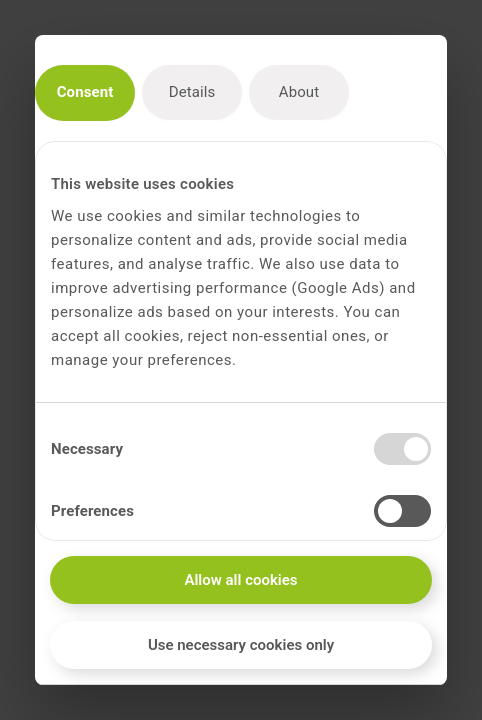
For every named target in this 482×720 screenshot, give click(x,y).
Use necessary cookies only (241, 645)
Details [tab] (192, 92)
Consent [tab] (85, 92)
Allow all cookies (240, 580)
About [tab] (299, 92)
